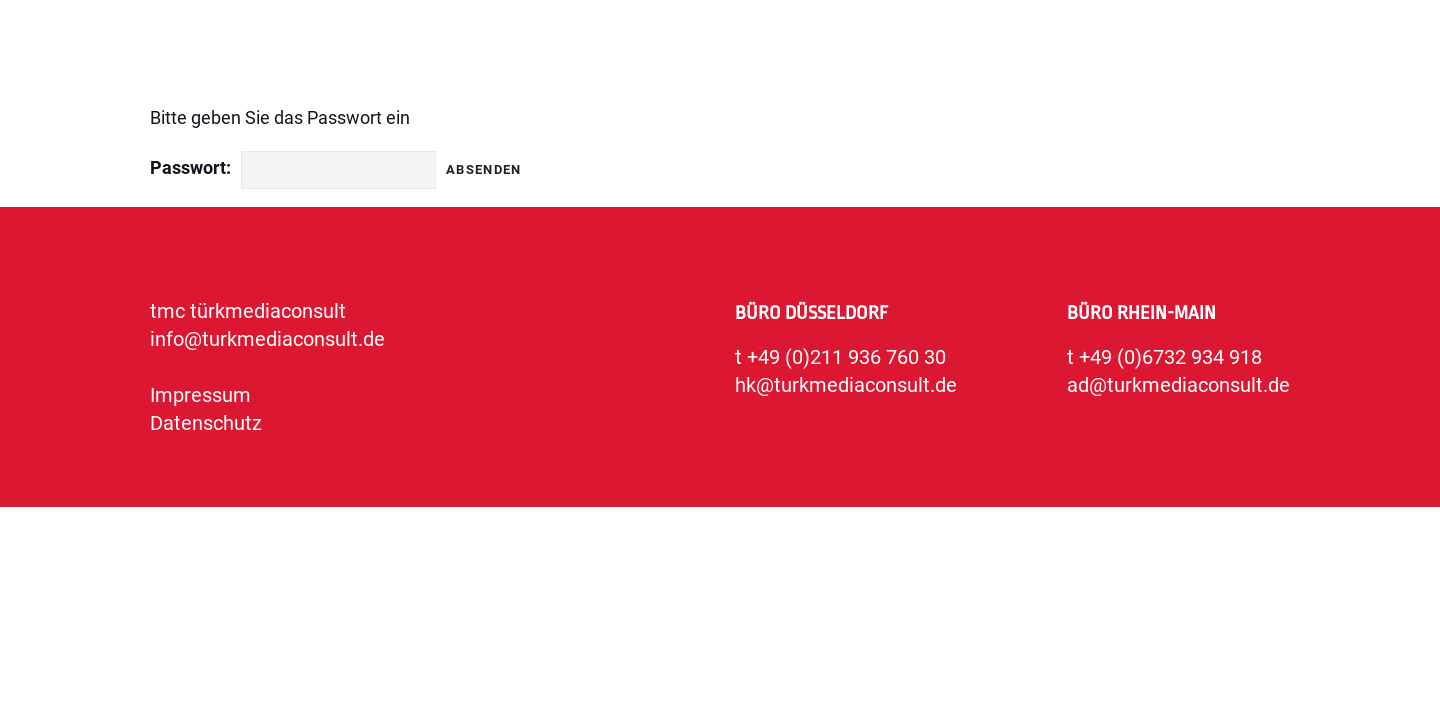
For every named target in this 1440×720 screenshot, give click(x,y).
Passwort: (190, 167)
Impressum (200, 395)
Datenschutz (206, 423)
